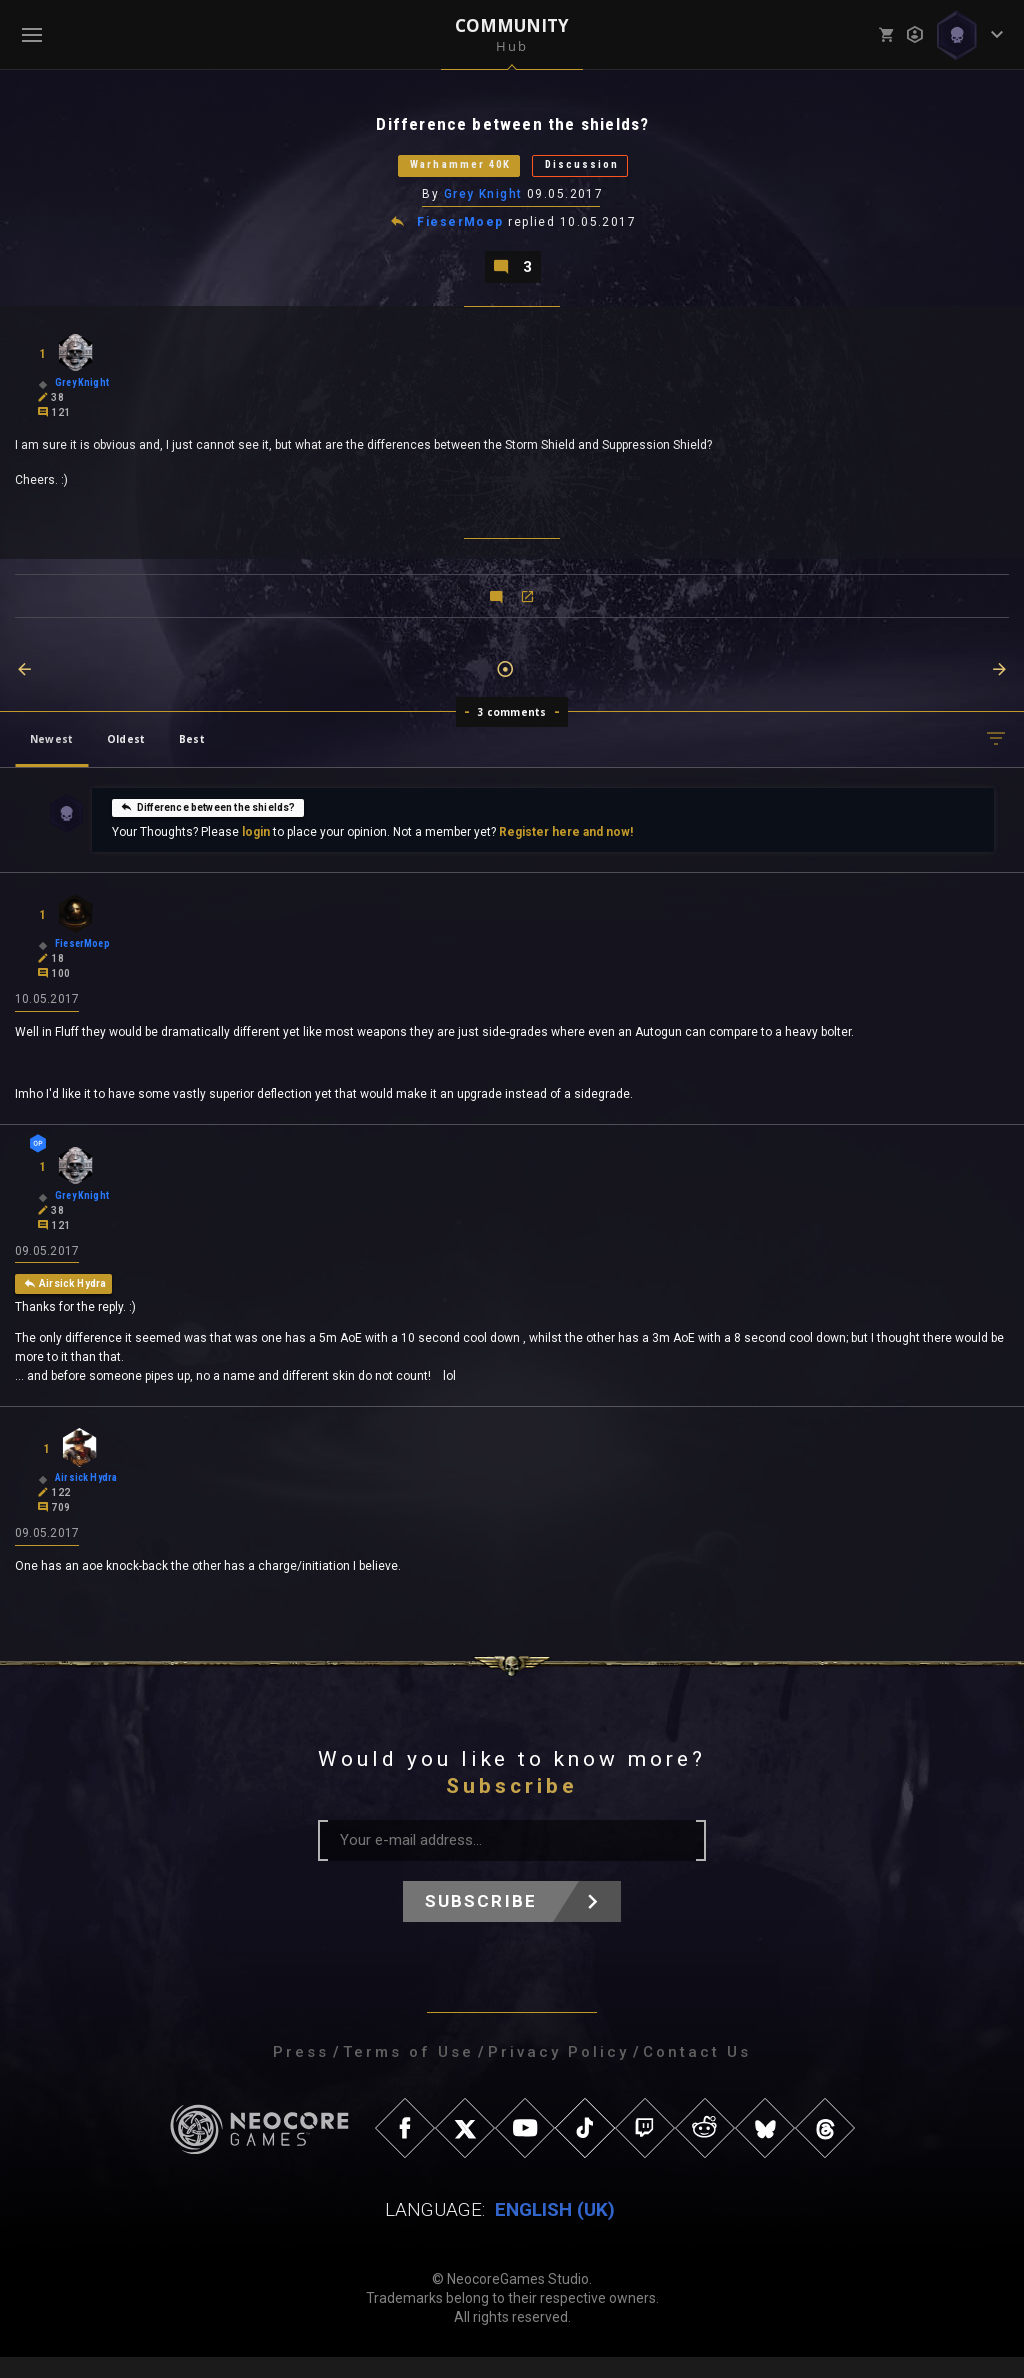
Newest (51, 753)
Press (301, 2073)
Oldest (126, 753)
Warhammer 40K (443, 171)
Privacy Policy (558, 2073)
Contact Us (697, 2073)
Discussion (606, 171)
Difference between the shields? (208, 821)
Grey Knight (484, 203)
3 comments (512, 726)
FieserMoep (462, 232)
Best (192, 753)
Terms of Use (408, 2073)
